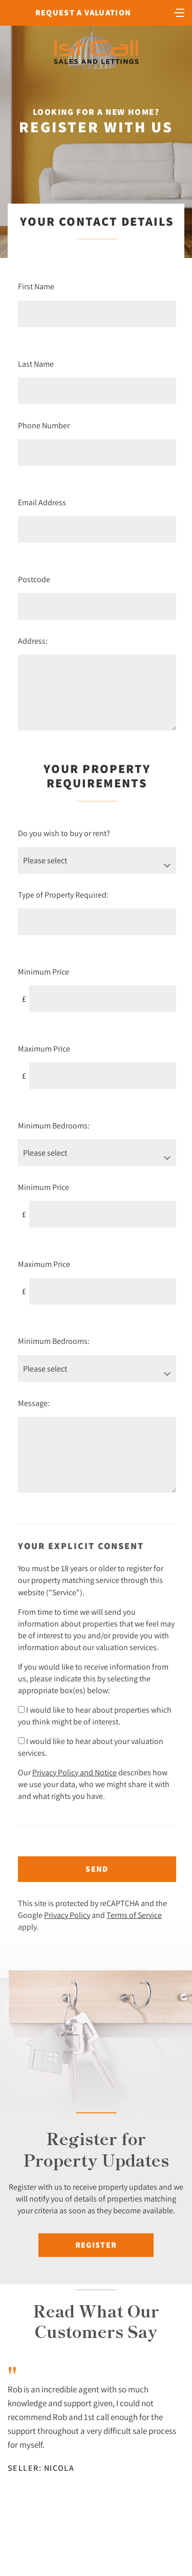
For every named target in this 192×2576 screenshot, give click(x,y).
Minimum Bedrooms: (54, 1125)
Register (96, 2245)
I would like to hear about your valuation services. (90, 1747)
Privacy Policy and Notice (74, 1772)
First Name (36, 286)
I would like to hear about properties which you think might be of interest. (95, 1716)
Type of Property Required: (63, 894)
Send (97, 1869)
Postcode (34, 579)
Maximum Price (44, 1048)
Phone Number (44, 425)
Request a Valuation (83, 12)
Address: (33, 641)
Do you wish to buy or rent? (64, 833)
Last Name (36, 364)
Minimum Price (43, 971)
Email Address (42, 502)
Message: (34, 1403)
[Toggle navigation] (179, 12)
